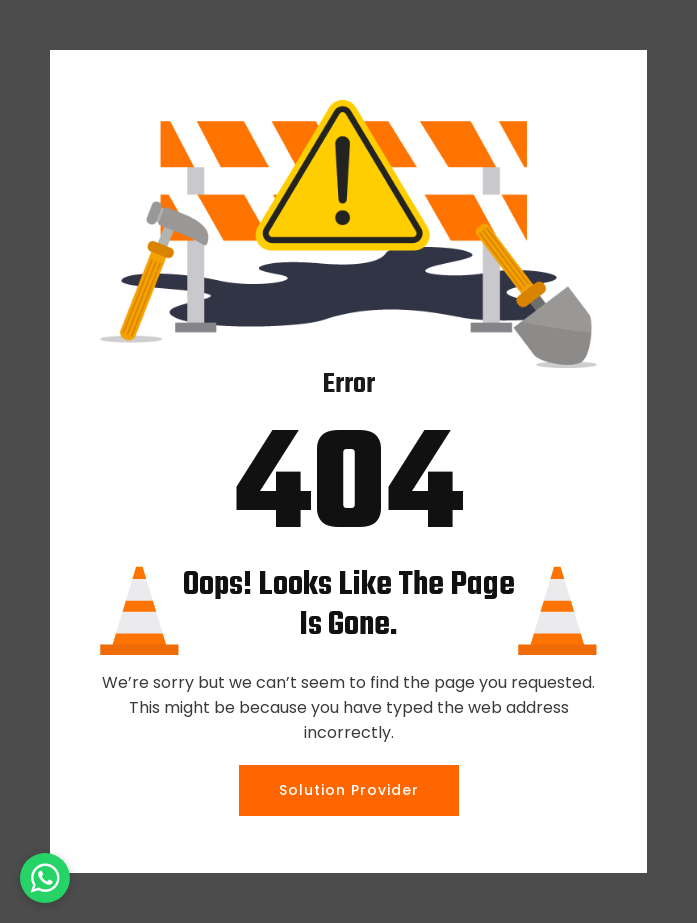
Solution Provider (349, 790)
